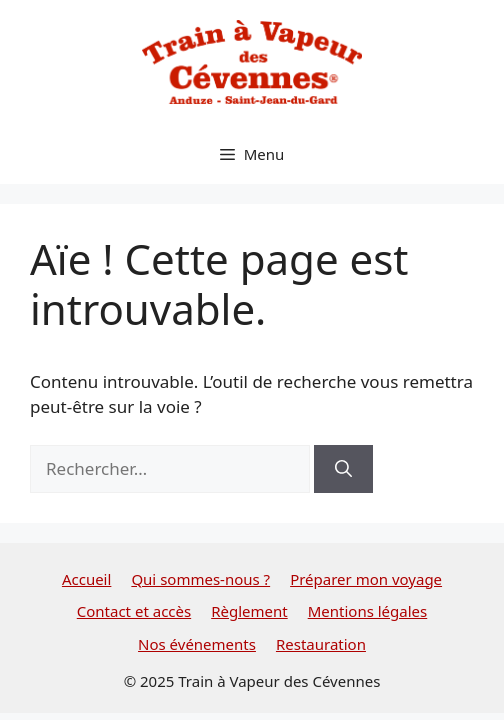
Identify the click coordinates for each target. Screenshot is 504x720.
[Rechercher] (343, 469)
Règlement (249, 611)
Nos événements (197, 644)
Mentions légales (368, 611)
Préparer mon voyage (366, 579)
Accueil (86, 579)
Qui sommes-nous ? (200, 579)
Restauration (321, 644)
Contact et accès (134, 611)
